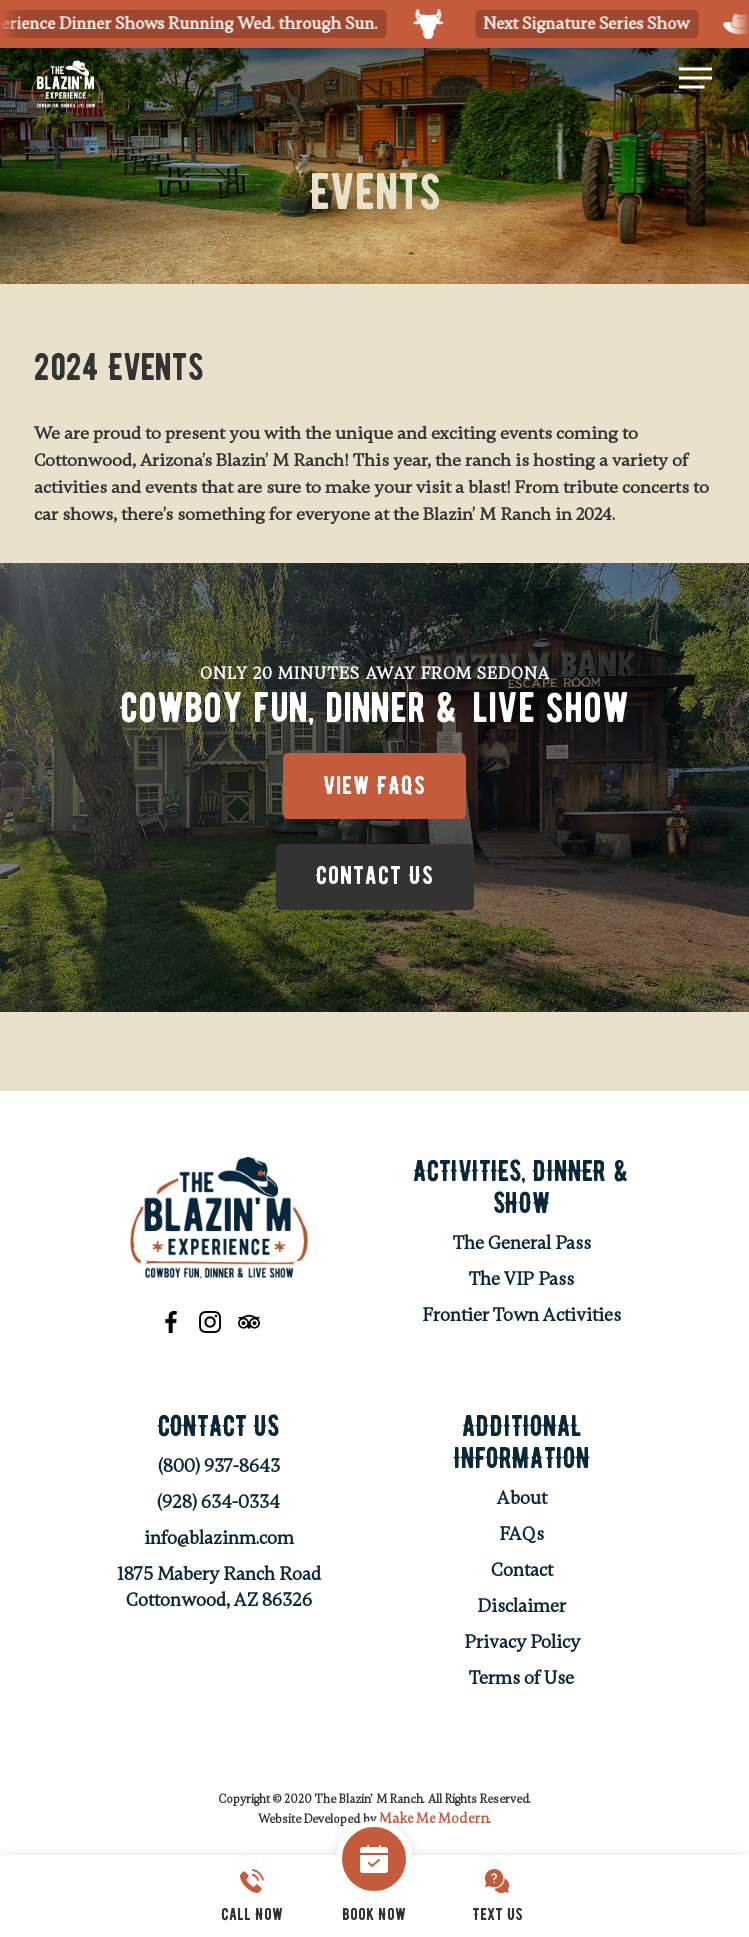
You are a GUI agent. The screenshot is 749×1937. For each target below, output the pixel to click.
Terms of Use (521, 1681)
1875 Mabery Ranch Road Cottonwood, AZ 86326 (219, 1590)
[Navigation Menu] (695, 78)
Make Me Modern (434, 1821)
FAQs (521, 1537)
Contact (522, 1573)
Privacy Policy (522, 1645)
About (522, 1501)
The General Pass (522, 1246)
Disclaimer (521, 1609)
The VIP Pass (521, 1282)
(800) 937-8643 (219, 1469)
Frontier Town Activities (521, 1318)
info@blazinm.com (219, 1541)
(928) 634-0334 (218, 1505)
